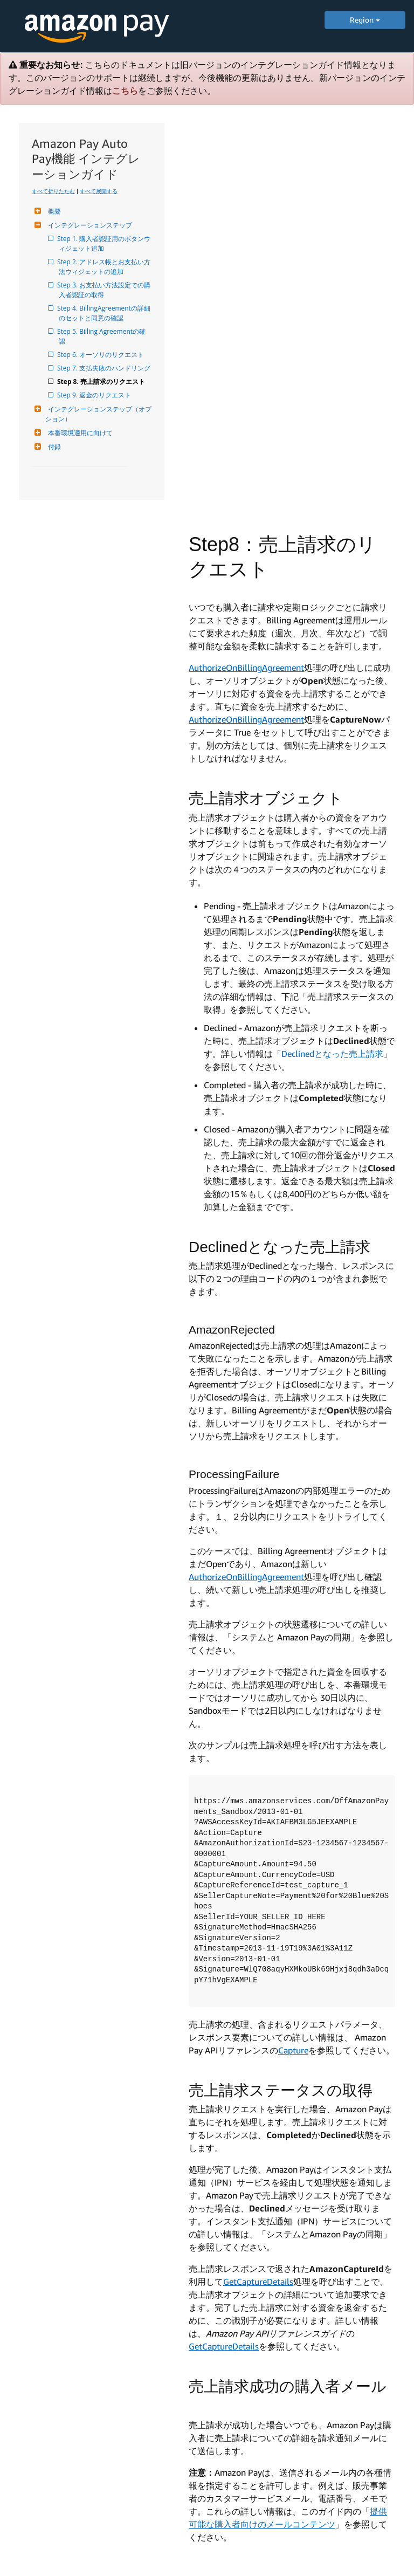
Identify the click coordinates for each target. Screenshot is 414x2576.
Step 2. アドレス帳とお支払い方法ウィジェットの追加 (104, 266)
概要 (53, 211)
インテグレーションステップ (88, 225)
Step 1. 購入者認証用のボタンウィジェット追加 (104, 243)
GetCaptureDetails (258, 2281)
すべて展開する (99, 191)
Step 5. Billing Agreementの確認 (102, 336)
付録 (53, 446)
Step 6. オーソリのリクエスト (101, 354)
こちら (125, 90)
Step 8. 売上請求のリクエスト (102, 381)
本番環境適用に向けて (79, 432)
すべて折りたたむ (53, 191)
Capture (293, 2050)
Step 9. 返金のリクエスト (95, 395)
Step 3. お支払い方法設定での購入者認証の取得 (104, 289)
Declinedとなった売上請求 (332, 1053)
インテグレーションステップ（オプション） (98, 413)
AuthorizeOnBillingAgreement (246, 667)
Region (365, 19)
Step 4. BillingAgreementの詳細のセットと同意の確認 (104, 313)
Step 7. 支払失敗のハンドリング (104, 368)
